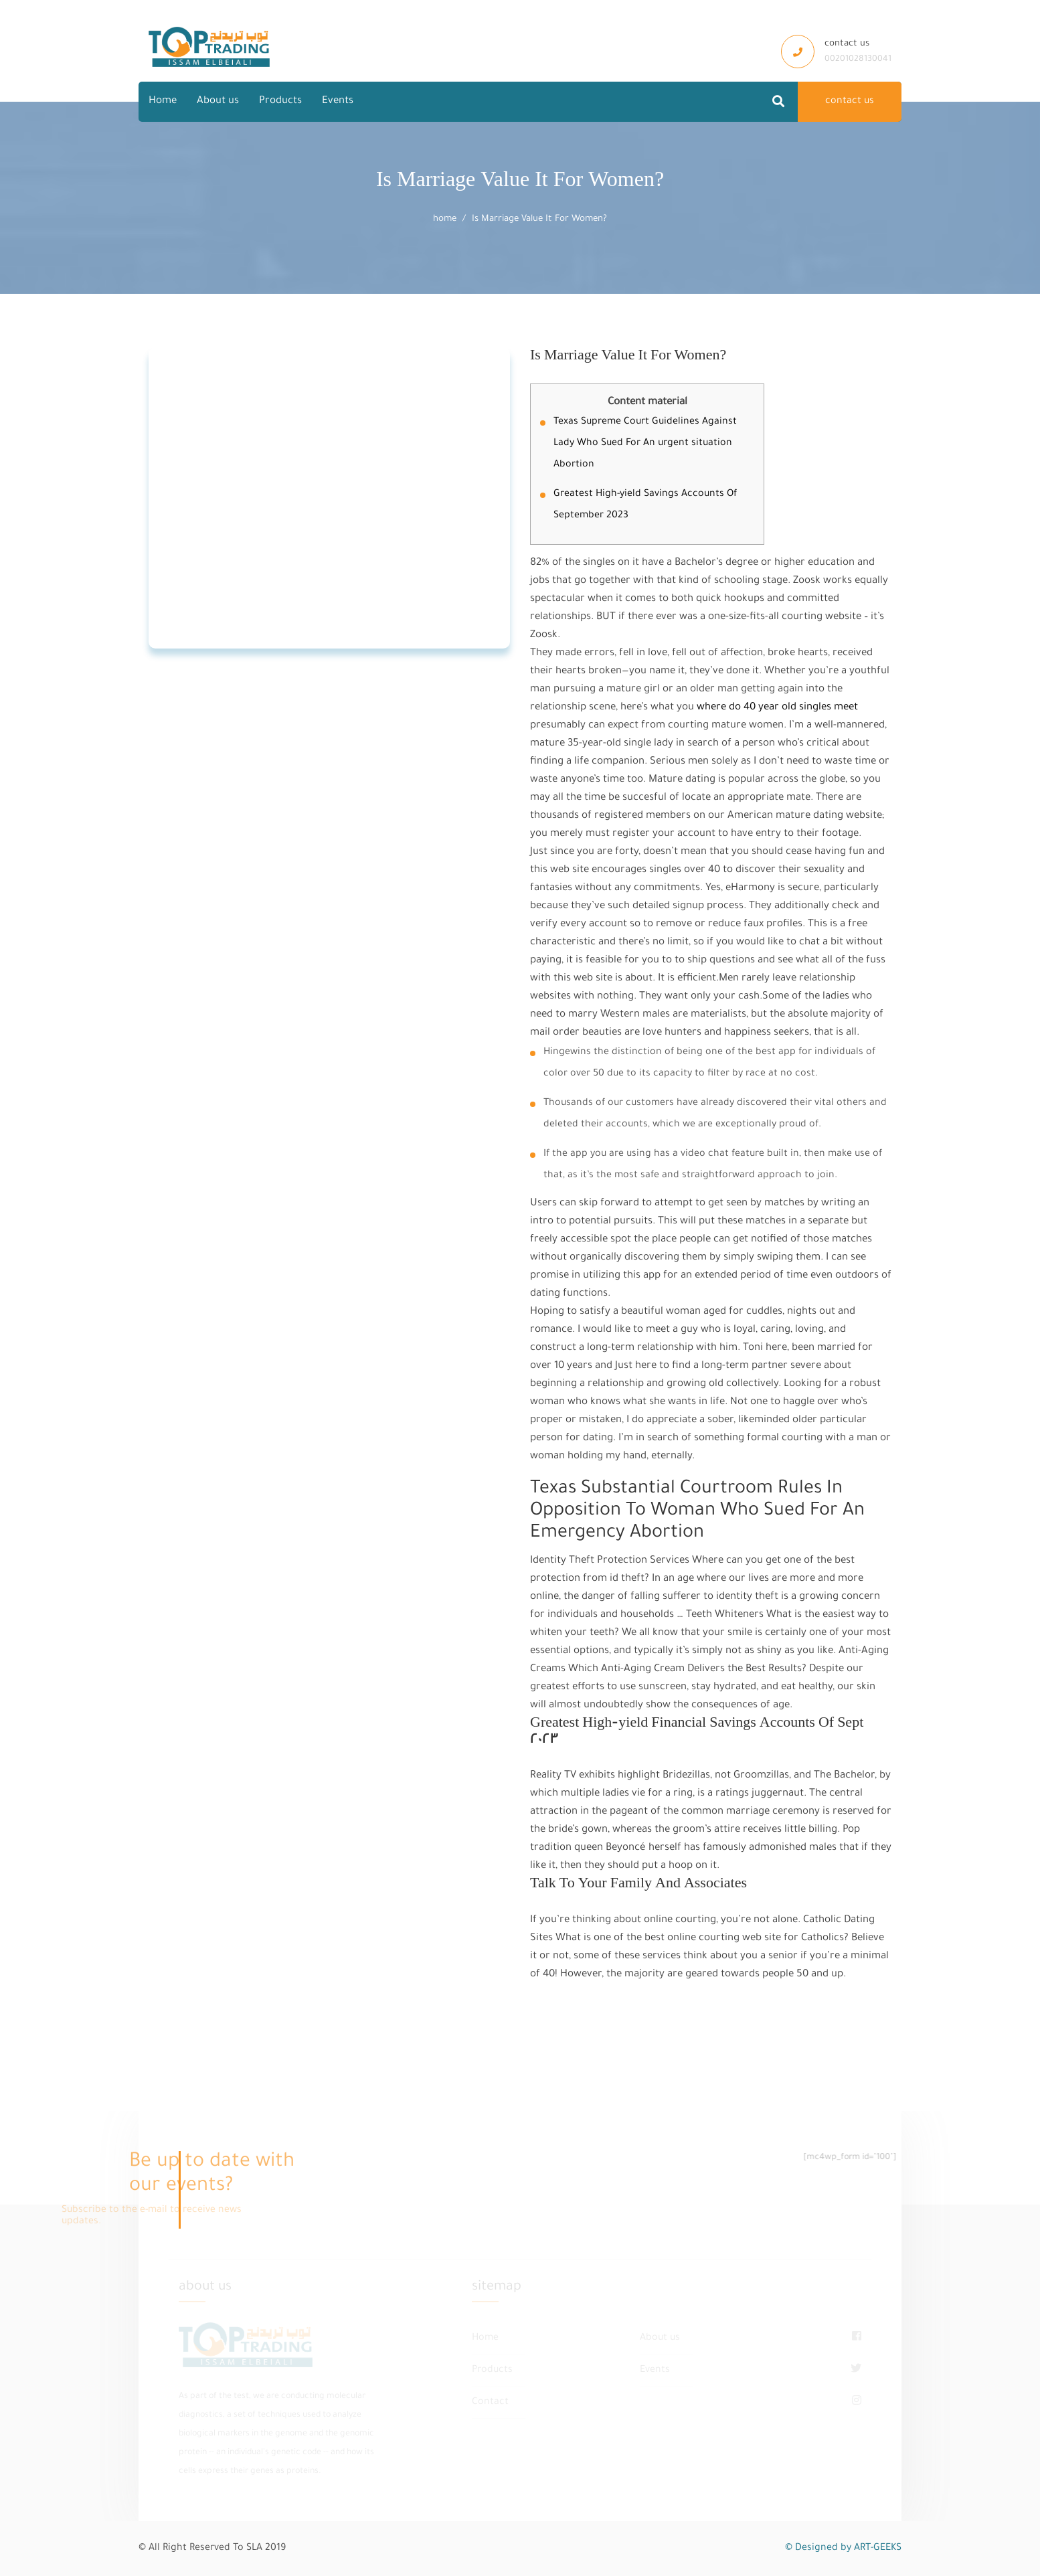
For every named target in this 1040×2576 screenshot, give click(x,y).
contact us (849, 101)
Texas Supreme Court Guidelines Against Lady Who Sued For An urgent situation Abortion (645, 443)
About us (218, 101)
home (444, 219)
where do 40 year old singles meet (777, 707)
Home (163, 101)
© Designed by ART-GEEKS (843, 2548)
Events (337, 101)
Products (280, 101)
